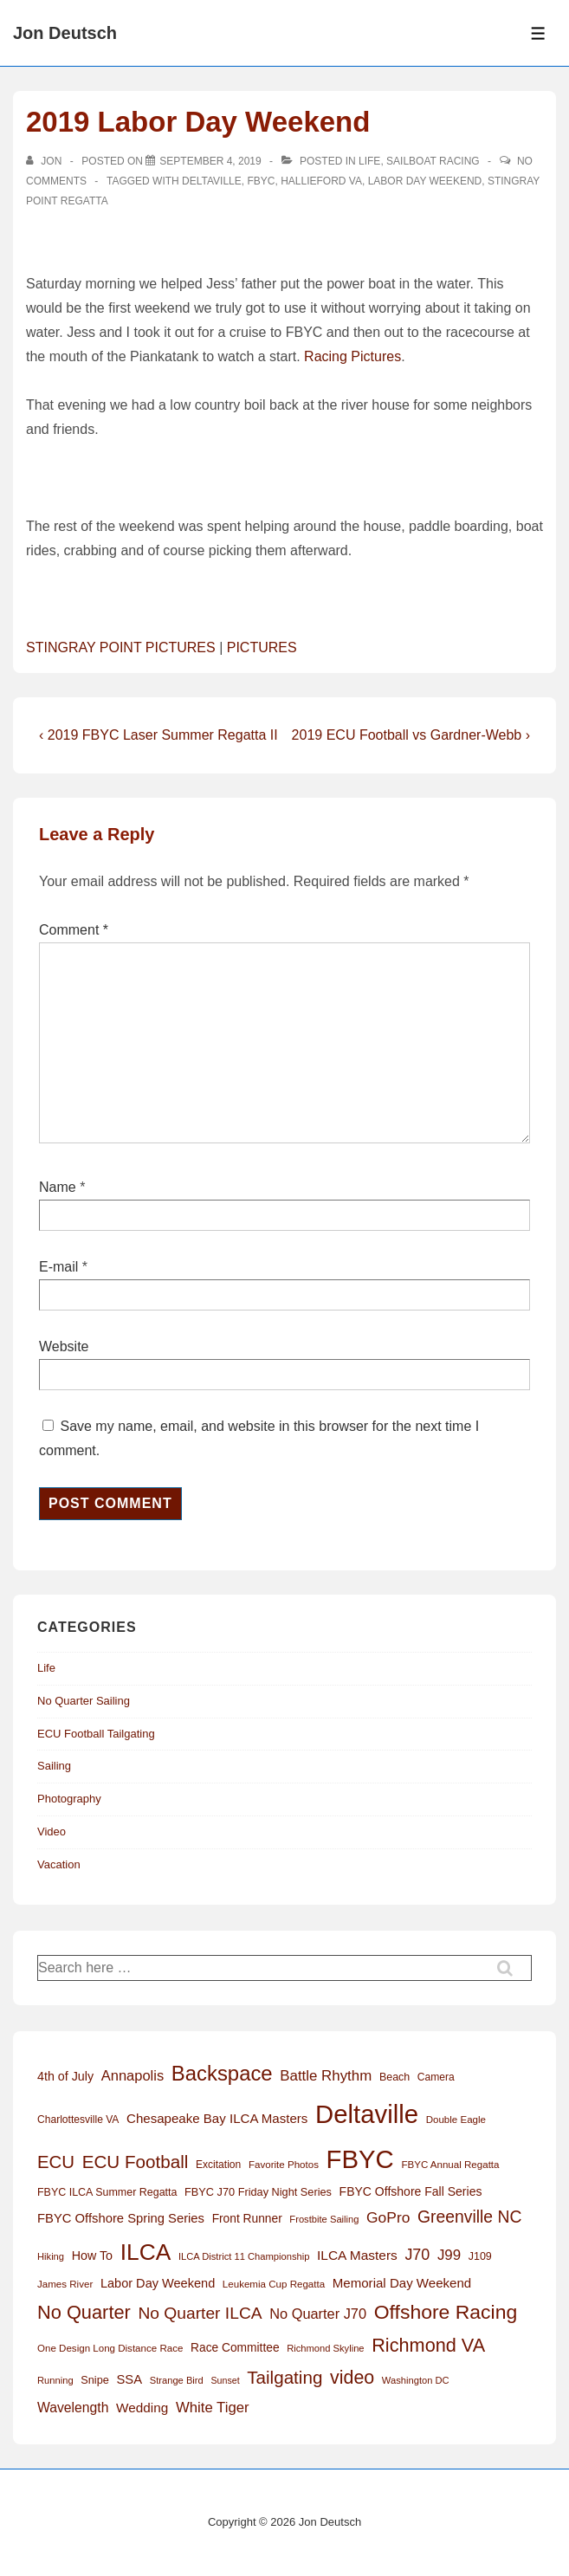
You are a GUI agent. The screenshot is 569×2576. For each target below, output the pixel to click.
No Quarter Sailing (83, 1700)
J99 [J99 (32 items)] (449, 2255)
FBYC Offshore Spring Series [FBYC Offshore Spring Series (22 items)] (120, 2218)
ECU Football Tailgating (96, 1733)
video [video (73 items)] (352, 2377)
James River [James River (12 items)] (65, 2284)
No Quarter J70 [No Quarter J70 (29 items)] (317, 2313)
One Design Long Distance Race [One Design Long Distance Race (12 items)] (110, 2348)
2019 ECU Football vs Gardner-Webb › (411, 735)
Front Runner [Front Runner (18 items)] (247, 2218)
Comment (73, 929)
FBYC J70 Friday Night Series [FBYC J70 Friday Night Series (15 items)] (258, 2191)
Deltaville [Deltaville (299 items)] (366, 2114)
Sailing (54, 1765)
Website (64, 1346)
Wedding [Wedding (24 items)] (142, 2407)
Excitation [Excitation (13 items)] (218, 2165)
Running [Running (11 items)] (55, 2380)
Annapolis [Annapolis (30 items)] (132, 2075)
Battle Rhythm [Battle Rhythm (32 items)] (326, 2076)
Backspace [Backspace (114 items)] (222, 2073)
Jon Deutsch (65, 32)
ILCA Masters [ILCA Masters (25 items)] (357, 2255)
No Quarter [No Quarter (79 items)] (84, 2312)
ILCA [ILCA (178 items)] (145, 2252)
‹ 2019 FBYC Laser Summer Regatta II (158, 735)
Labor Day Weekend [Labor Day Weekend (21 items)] (157, 2283)
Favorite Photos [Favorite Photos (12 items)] (284, 2164)
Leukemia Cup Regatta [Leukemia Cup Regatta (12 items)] (274, 2284)
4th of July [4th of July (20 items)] (65, 2076)
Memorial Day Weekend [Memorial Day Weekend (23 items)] (402, 2282)
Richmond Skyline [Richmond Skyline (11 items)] (325, 2348)
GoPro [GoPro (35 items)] (388, 2217)
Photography (69, 1798)
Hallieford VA (321, 181)
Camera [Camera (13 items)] (436, 2077)
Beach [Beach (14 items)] (394, 2077)
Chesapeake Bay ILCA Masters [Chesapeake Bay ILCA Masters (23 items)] (216, 2118)
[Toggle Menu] (538, 33)
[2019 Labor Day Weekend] (210, 161)
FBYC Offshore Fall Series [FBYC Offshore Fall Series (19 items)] (410, 2191)
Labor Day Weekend (425, 181)
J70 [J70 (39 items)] (417, 2254)
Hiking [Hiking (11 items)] (50, 2256)
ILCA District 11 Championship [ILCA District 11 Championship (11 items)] (244, 2256)
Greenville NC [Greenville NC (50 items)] (469, 2216)
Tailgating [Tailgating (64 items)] (284, 2377)
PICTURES (262, 647)
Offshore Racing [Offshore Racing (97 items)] (446, 2312)
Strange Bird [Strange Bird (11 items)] (177, 2380)
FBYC (261, 181)
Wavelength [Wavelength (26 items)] (72, 2407)
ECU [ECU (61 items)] (55, 2161)
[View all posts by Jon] (45, 161)
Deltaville (212, 181)
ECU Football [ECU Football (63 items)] (135, 2161)
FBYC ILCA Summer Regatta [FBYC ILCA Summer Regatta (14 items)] (107, 2192)
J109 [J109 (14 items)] (480, 2256)
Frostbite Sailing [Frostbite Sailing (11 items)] (324, 2219)
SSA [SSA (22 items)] (129, 2379)
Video (51, 1831)
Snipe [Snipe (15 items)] (95, 2379)
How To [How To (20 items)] (92, 2255)
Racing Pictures (352, 356)
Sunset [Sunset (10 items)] (224, 2380)
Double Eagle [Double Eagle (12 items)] (456, 2119)
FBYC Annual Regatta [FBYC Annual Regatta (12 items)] (450, 2164)
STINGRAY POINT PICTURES (121, 647)
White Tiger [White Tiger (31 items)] (212, 2407)
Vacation (59, 1864)
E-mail (58, 1266)
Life (369, 161)
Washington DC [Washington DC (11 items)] (415, 2380)
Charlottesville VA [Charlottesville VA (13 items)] (78, 2119)
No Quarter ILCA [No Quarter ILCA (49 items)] (200, 2313)
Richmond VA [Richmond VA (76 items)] (428, 2345)
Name (57, 1187)
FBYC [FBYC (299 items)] (360, 2159)
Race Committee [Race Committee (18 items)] (235, 2347)
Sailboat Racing (433, 161)
